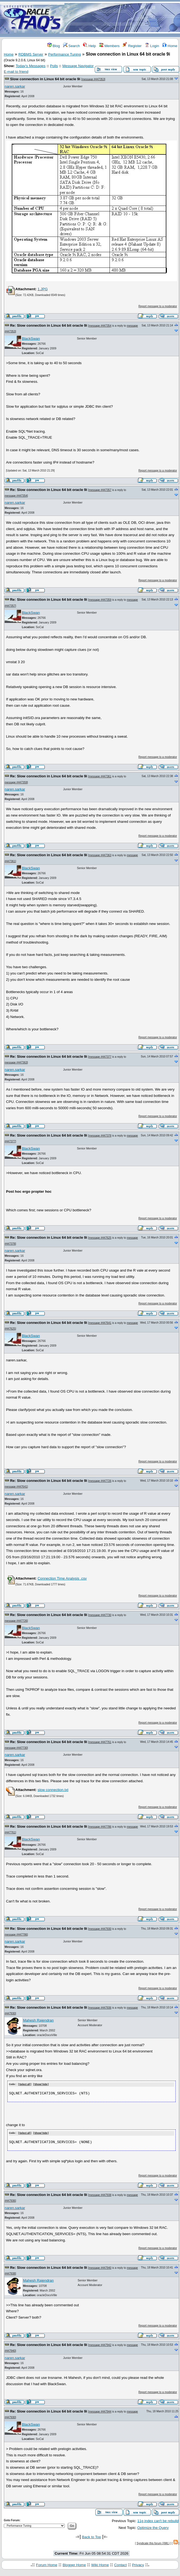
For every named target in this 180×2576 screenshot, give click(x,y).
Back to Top (91, 2536)
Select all (24, 2084)
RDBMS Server (30, 54)
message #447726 (100, 1480)
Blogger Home (74, 2564)
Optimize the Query (153, 2527)
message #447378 (100, 1135)
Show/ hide (41, 2084)
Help (89, 46)
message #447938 (100, 2194)
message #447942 (100, 2344)
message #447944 (100, 2411)
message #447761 (100, 1742)
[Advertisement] (122, 19)
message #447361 (100, 776)
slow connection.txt (52, 1790)
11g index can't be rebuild (158, 2521)
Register (132, 46)
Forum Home (46, 2564)
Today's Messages (30, 66)
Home (169, 46)
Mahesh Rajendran (38, 2020)
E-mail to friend (16, 72)
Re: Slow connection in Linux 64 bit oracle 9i (48, 325)
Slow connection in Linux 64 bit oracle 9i (45, 79)
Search (71, 46)
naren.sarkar (15, 86)
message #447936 (100, 2007)
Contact (120, 2564)
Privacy (138, 2564)
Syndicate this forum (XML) (153, 2542)
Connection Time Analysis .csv (62, 1578)
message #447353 (93, 79)
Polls (54, 66)
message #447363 (100, 855)
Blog (53, 46)
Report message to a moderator (157, 306)
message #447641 (100, 1322)
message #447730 (100, 1615)
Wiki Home (100, 2564)
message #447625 (100, 1237)
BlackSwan (31, 339)
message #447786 (100, 1826)
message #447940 (100, 2267)
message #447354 (100, 325)
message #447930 (100, 1928)
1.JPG (42, 289)
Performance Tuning (64, 54)
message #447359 (100, 599)
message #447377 (100, 1056)
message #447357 (100, 489)
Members (109, 46)
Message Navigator (78, 66)
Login (152, 46)
